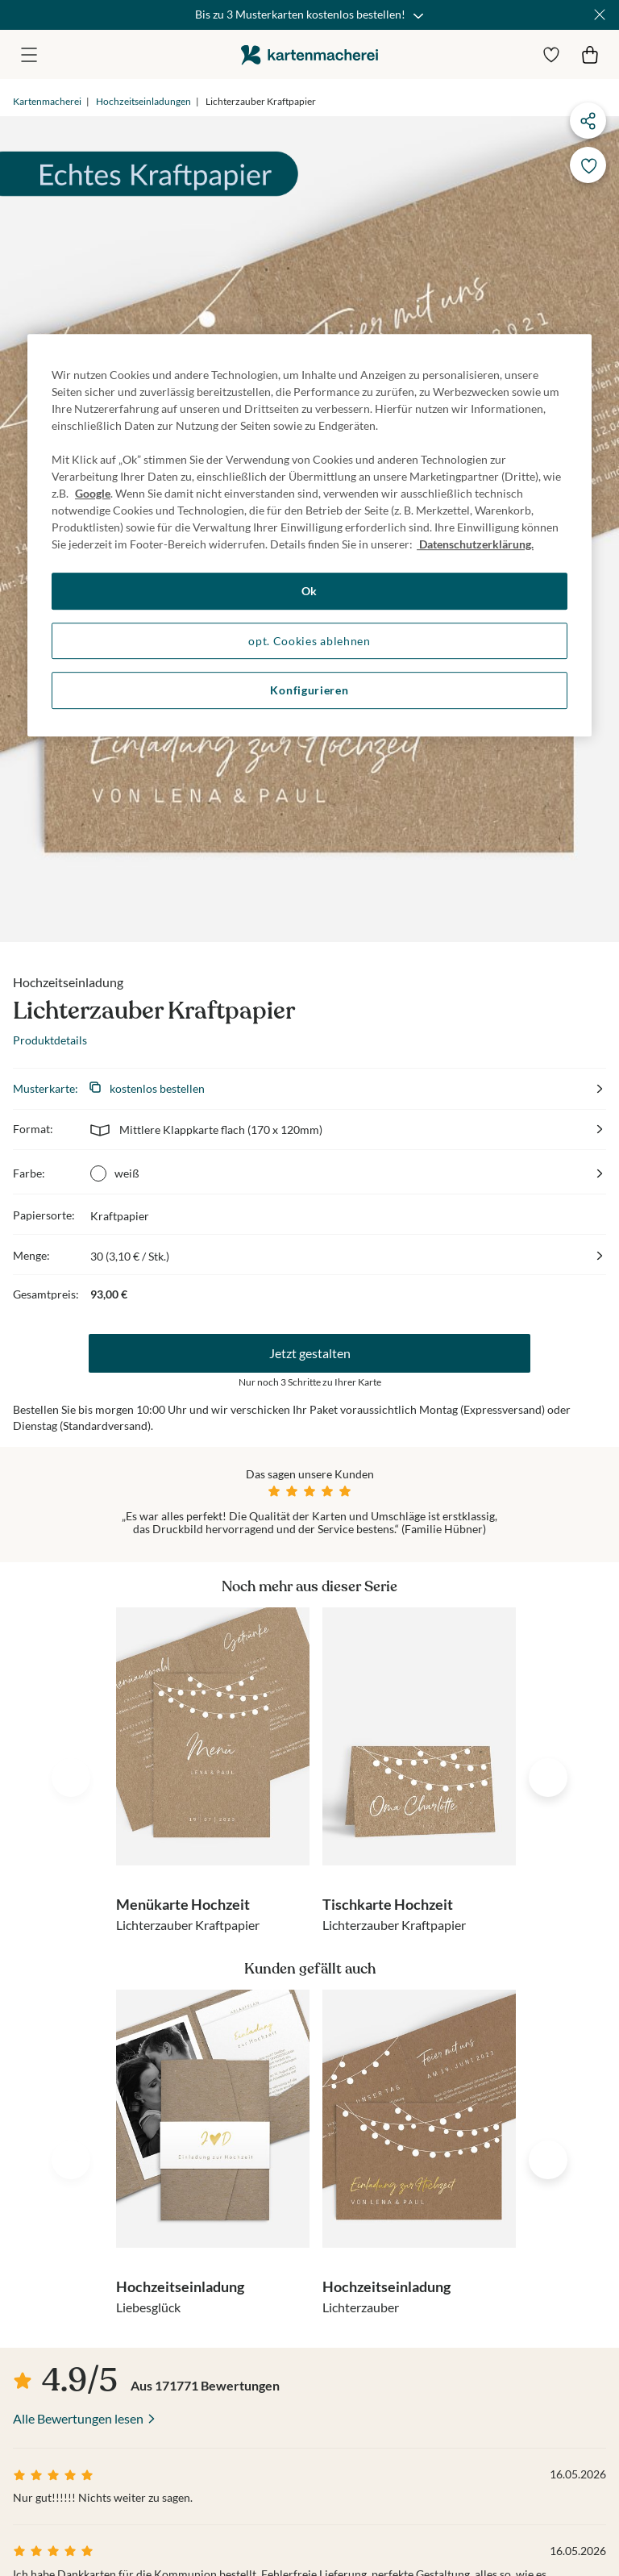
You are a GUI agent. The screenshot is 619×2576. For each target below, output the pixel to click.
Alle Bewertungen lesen (78, 2418)
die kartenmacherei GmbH (309, 54)
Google (92, 493)
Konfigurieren (309, 690)
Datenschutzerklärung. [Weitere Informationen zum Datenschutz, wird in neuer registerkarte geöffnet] (475, 544)
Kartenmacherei (47, 101)
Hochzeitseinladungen (143, 101)
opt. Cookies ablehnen (309, 641)
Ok (309, 591)
